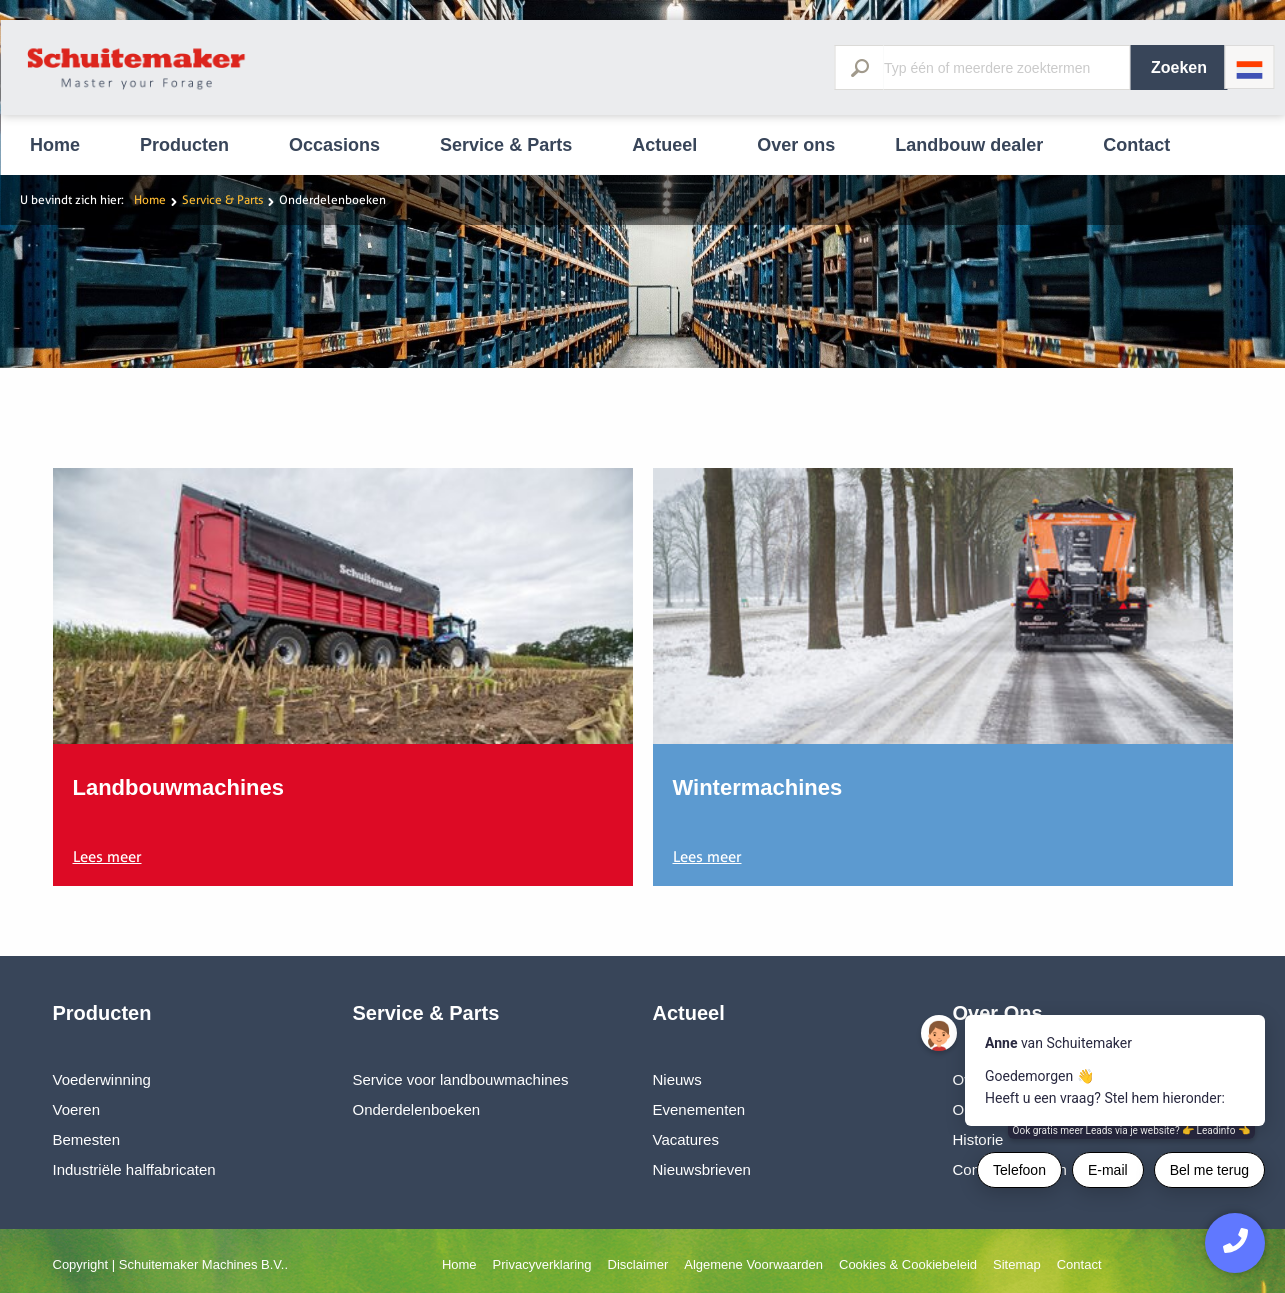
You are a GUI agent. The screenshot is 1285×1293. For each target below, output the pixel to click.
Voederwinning (102, 1079)
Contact (1136, 145)
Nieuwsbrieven (702, 1169)
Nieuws (677, 1079)
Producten (184, 145)
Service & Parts (506, 145)
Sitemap (1017, 1264)
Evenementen (699, 1109)
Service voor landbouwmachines (461, 1079)
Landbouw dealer (969, 145)
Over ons (796, 145)
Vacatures (686, 1139)
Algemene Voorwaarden (753, 1264)
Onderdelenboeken (417, 1109)
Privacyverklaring (542, 1264)
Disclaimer (638, 1264)
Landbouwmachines (178, 787)
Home (55, 145)
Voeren (77, 1109)
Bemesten (87, 1139)
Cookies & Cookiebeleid (908, 1264)
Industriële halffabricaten (134, 1169)
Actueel (664, 145)
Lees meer (107, 857)
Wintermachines (758, 787)
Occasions (334, 145)
